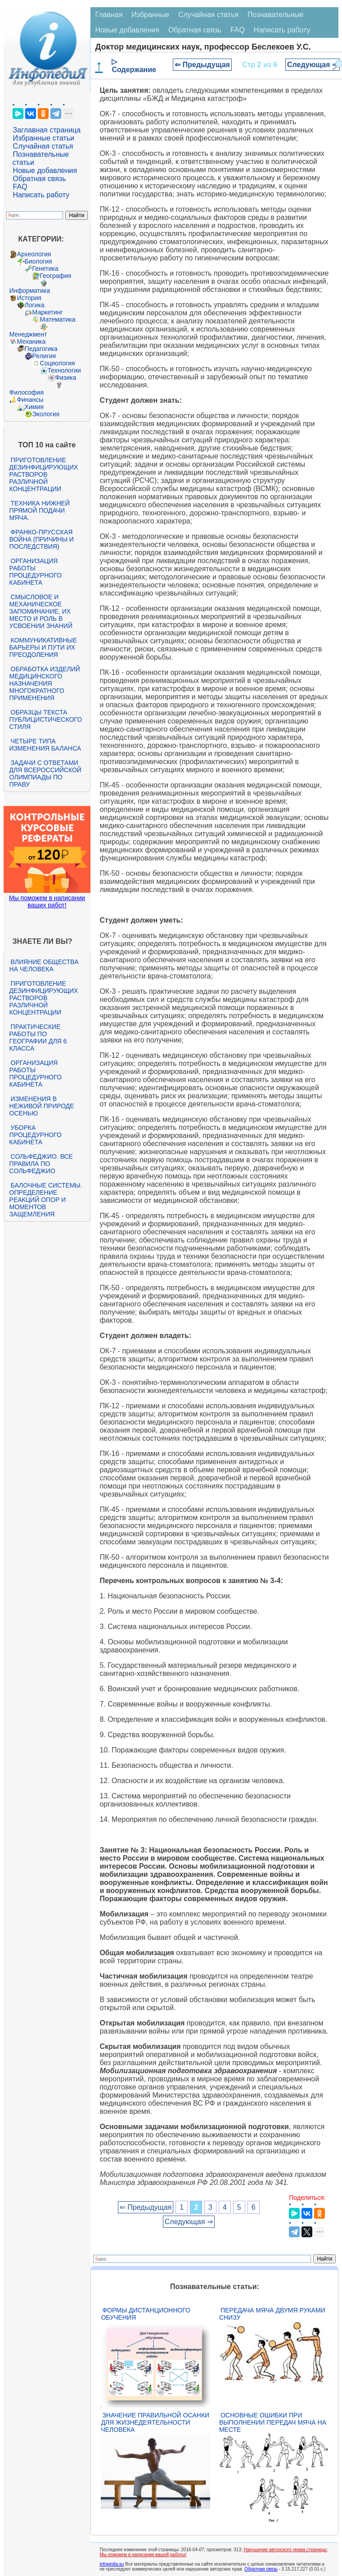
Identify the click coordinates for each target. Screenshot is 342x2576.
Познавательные (276, 14)
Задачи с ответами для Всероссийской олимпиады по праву (45, 773)
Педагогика (41, 348)
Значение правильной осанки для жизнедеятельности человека (155, 2422)
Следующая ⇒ (312, 64)
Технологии (64, 370)
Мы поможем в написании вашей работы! (142, 2554)
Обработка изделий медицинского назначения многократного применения (44, 683)
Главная (108, 14)
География (56, 275)
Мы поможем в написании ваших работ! (47, 901)
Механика (31, 341)
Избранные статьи (43, 138)
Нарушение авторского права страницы (285, 2549)
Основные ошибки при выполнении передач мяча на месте (272, 2422)
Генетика (45, 268)
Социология (57, 363)
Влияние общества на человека (44, 965)
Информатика (29, 290)
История (29, 297)
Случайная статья (43, 146)
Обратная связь (39, 178)
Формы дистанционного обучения (145, 2314)
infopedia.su (111, 2564)
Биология (38, 261)
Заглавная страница (47, 130)
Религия (44, 356)
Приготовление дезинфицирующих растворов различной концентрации (43, 474)
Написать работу (41, 195)
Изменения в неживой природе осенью (41, 1106)
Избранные (150, 14)
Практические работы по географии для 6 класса (38, 1037)
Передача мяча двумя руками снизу (272, 2314)
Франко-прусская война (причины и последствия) (41, 539)
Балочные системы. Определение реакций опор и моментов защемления (45, 1200)
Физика (65, 377)
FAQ (20, 187)
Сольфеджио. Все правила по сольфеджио (41, 1163)
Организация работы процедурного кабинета (35, 571)
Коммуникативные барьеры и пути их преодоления (43, 647)
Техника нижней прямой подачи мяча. (39, 510)
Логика (35, 305)
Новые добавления (45, 170)
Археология (34, 254)
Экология (45, 414)
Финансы (30, 399)
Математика (58, 319)
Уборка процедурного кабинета (35, 1135)
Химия (34, 406)
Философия (26, 392)
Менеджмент (28, 334)
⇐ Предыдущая (202, 64)
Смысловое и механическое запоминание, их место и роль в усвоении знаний (40, 611)
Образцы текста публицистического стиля (45, 719)
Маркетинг (47, 312)
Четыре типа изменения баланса (45, 744)
